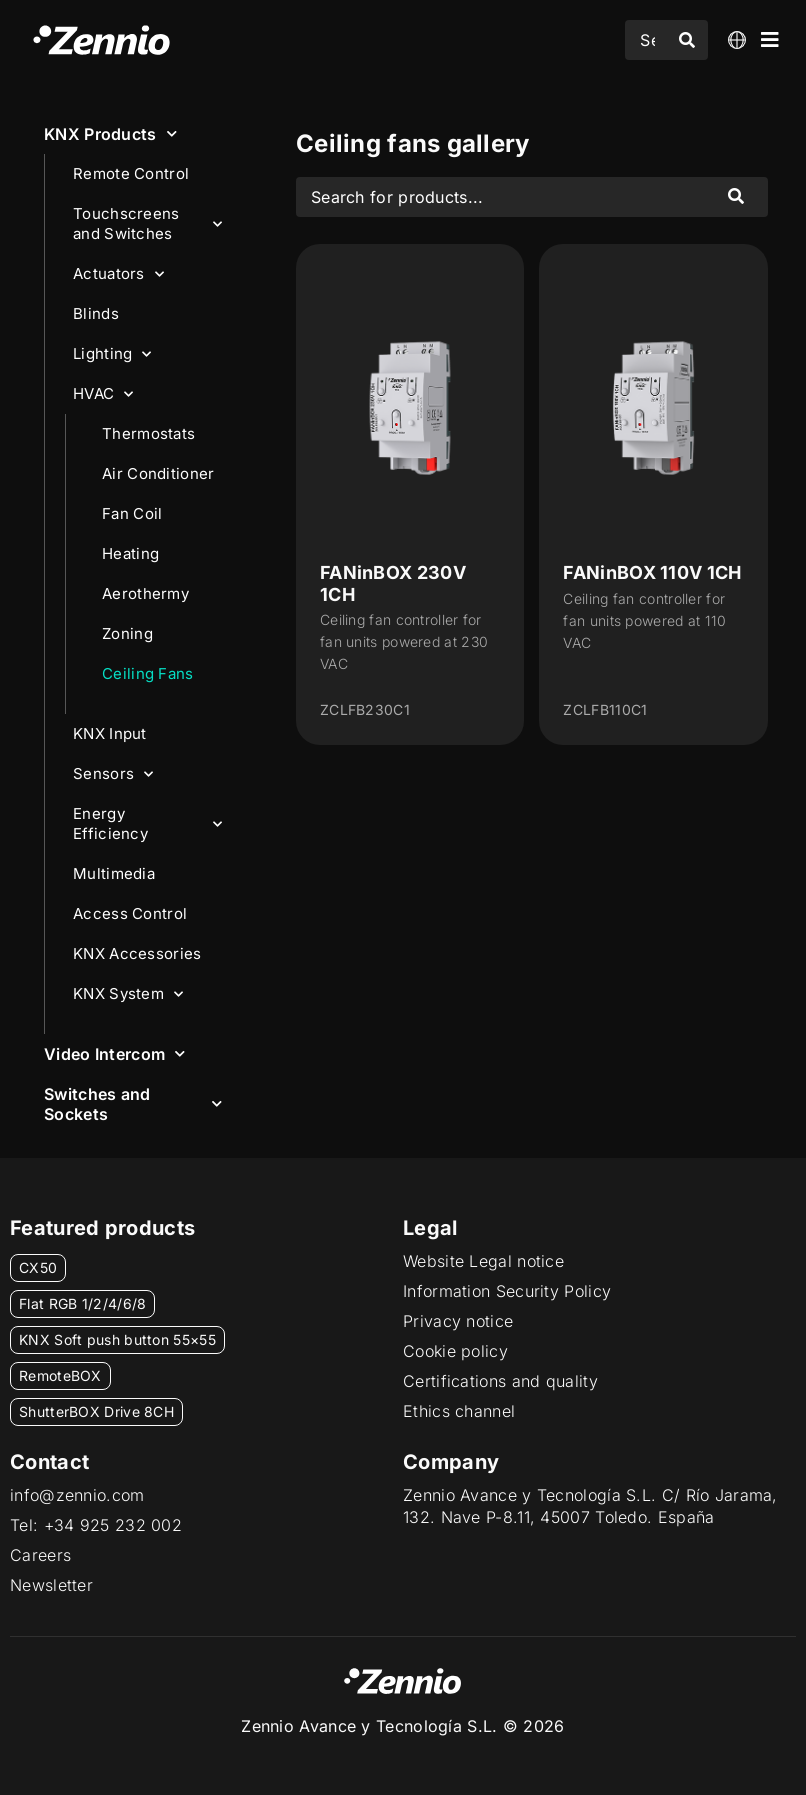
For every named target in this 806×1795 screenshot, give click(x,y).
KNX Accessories (137, 953)
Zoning (127, 633)
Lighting (112, 354)
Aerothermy (145, 593)
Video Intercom (115, 1053)
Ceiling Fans (148, 673)
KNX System (128, 994)
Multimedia (114, 873)
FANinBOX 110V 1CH (652, 572)
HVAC (103, 394)
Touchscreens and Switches (147, 223)
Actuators (118, 274)
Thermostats (148, 433)
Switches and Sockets (133, 1104)
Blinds (96, 313)
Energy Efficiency (147, 823)
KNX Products (110, 133)
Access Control (130, 913)
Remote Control (131, 173)
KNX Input (110, 733)
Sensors (113, 774)
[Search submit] (687, 40)
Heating (130, 553)
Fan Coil (132, 513)
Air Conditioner (158, 473)
